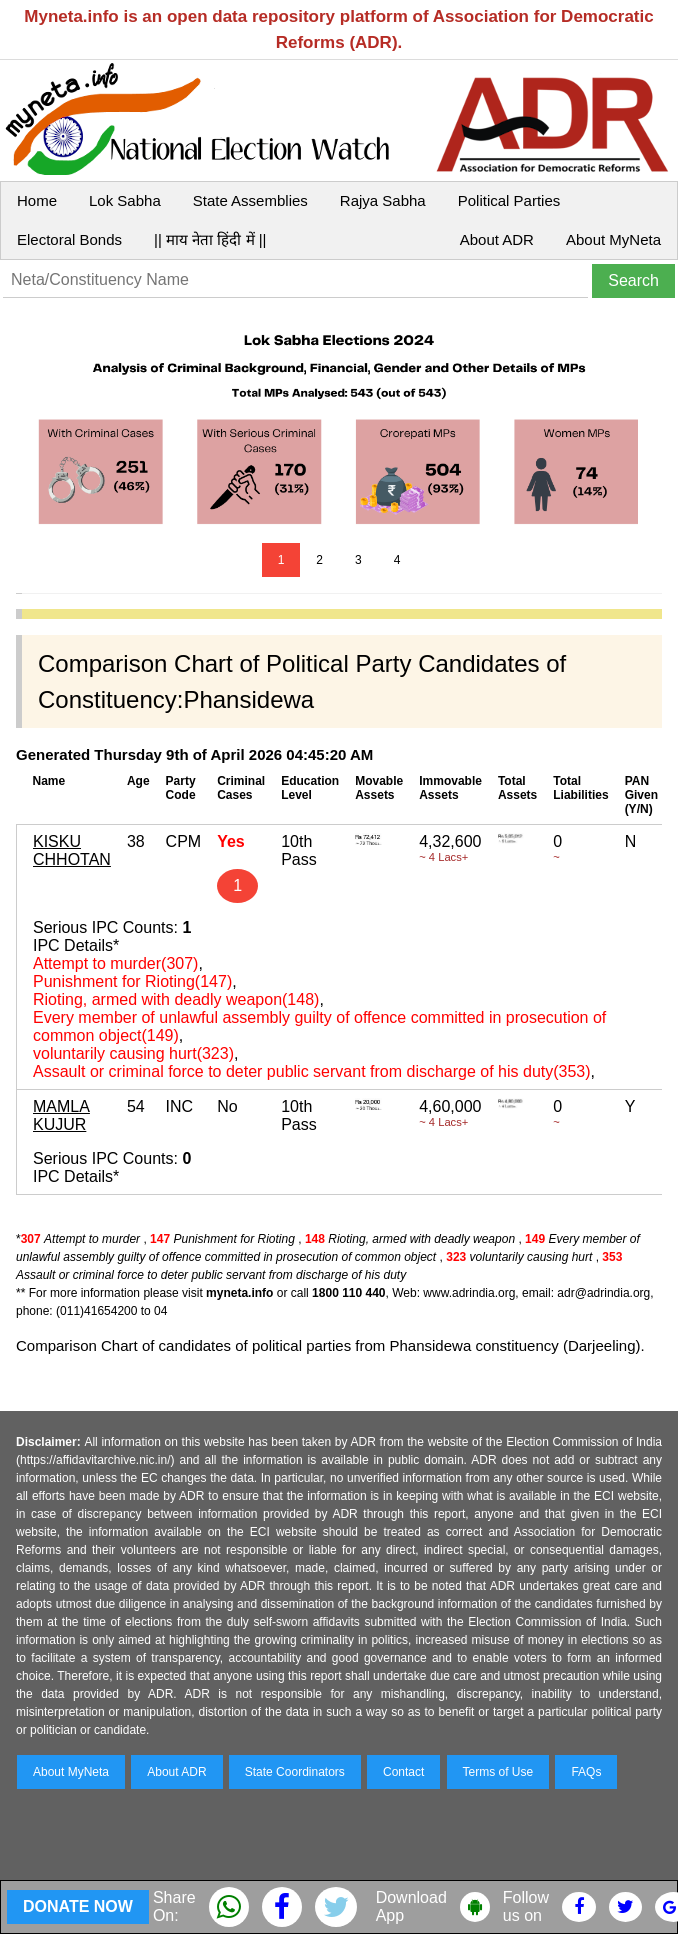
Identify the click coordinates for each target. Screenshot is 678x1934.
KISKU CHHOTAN (72, 850)
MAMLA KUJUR (61, 1115)
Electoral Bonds (69, 239)
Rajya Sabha (383, 200)
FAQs (586, 1772)
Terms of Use (498, 1772)
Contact (403, 1772)
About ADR (497, 239)
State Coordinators (295, 1772)
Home (37, 200)
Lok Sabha (125, 200)
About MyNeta (613, 239)
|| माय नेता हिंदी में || (210, 239)
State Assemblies (250, 200)
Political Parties (509, 200)
